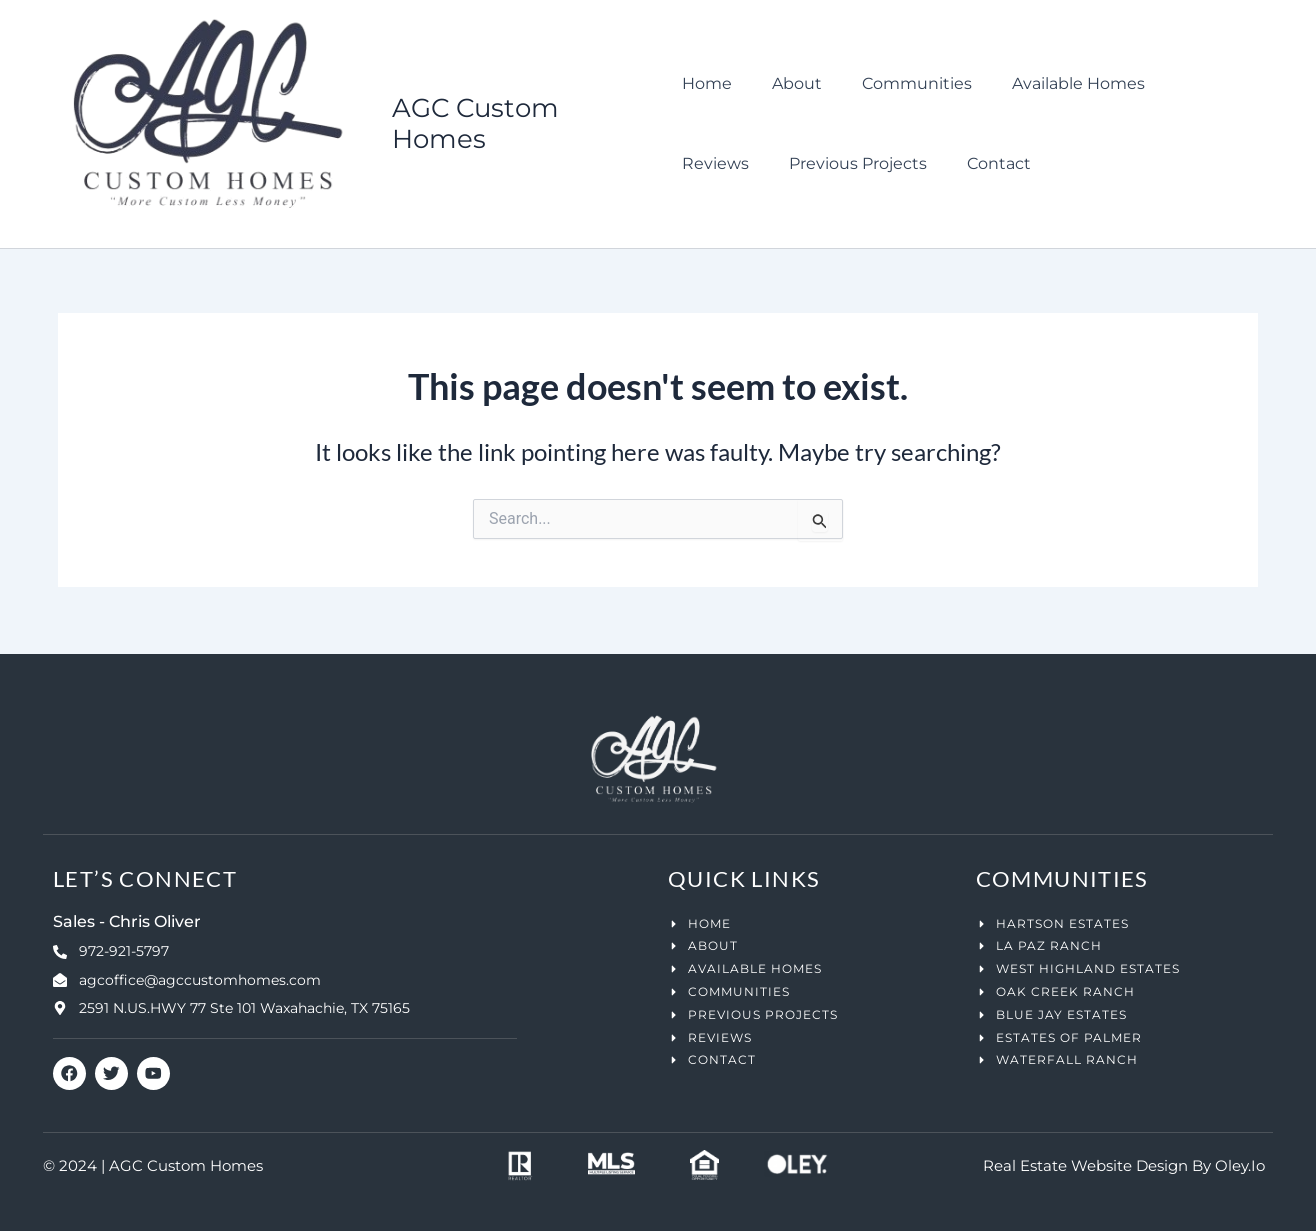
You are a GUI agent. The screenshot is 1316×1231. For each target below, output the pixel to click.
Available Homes (1054, 84)
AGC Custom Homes (477, 124)
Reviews (1186, 84)
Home (707, 84)
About (789, 84)
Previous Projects (751, 164)
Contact (884, 164)
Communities (901, 84)
